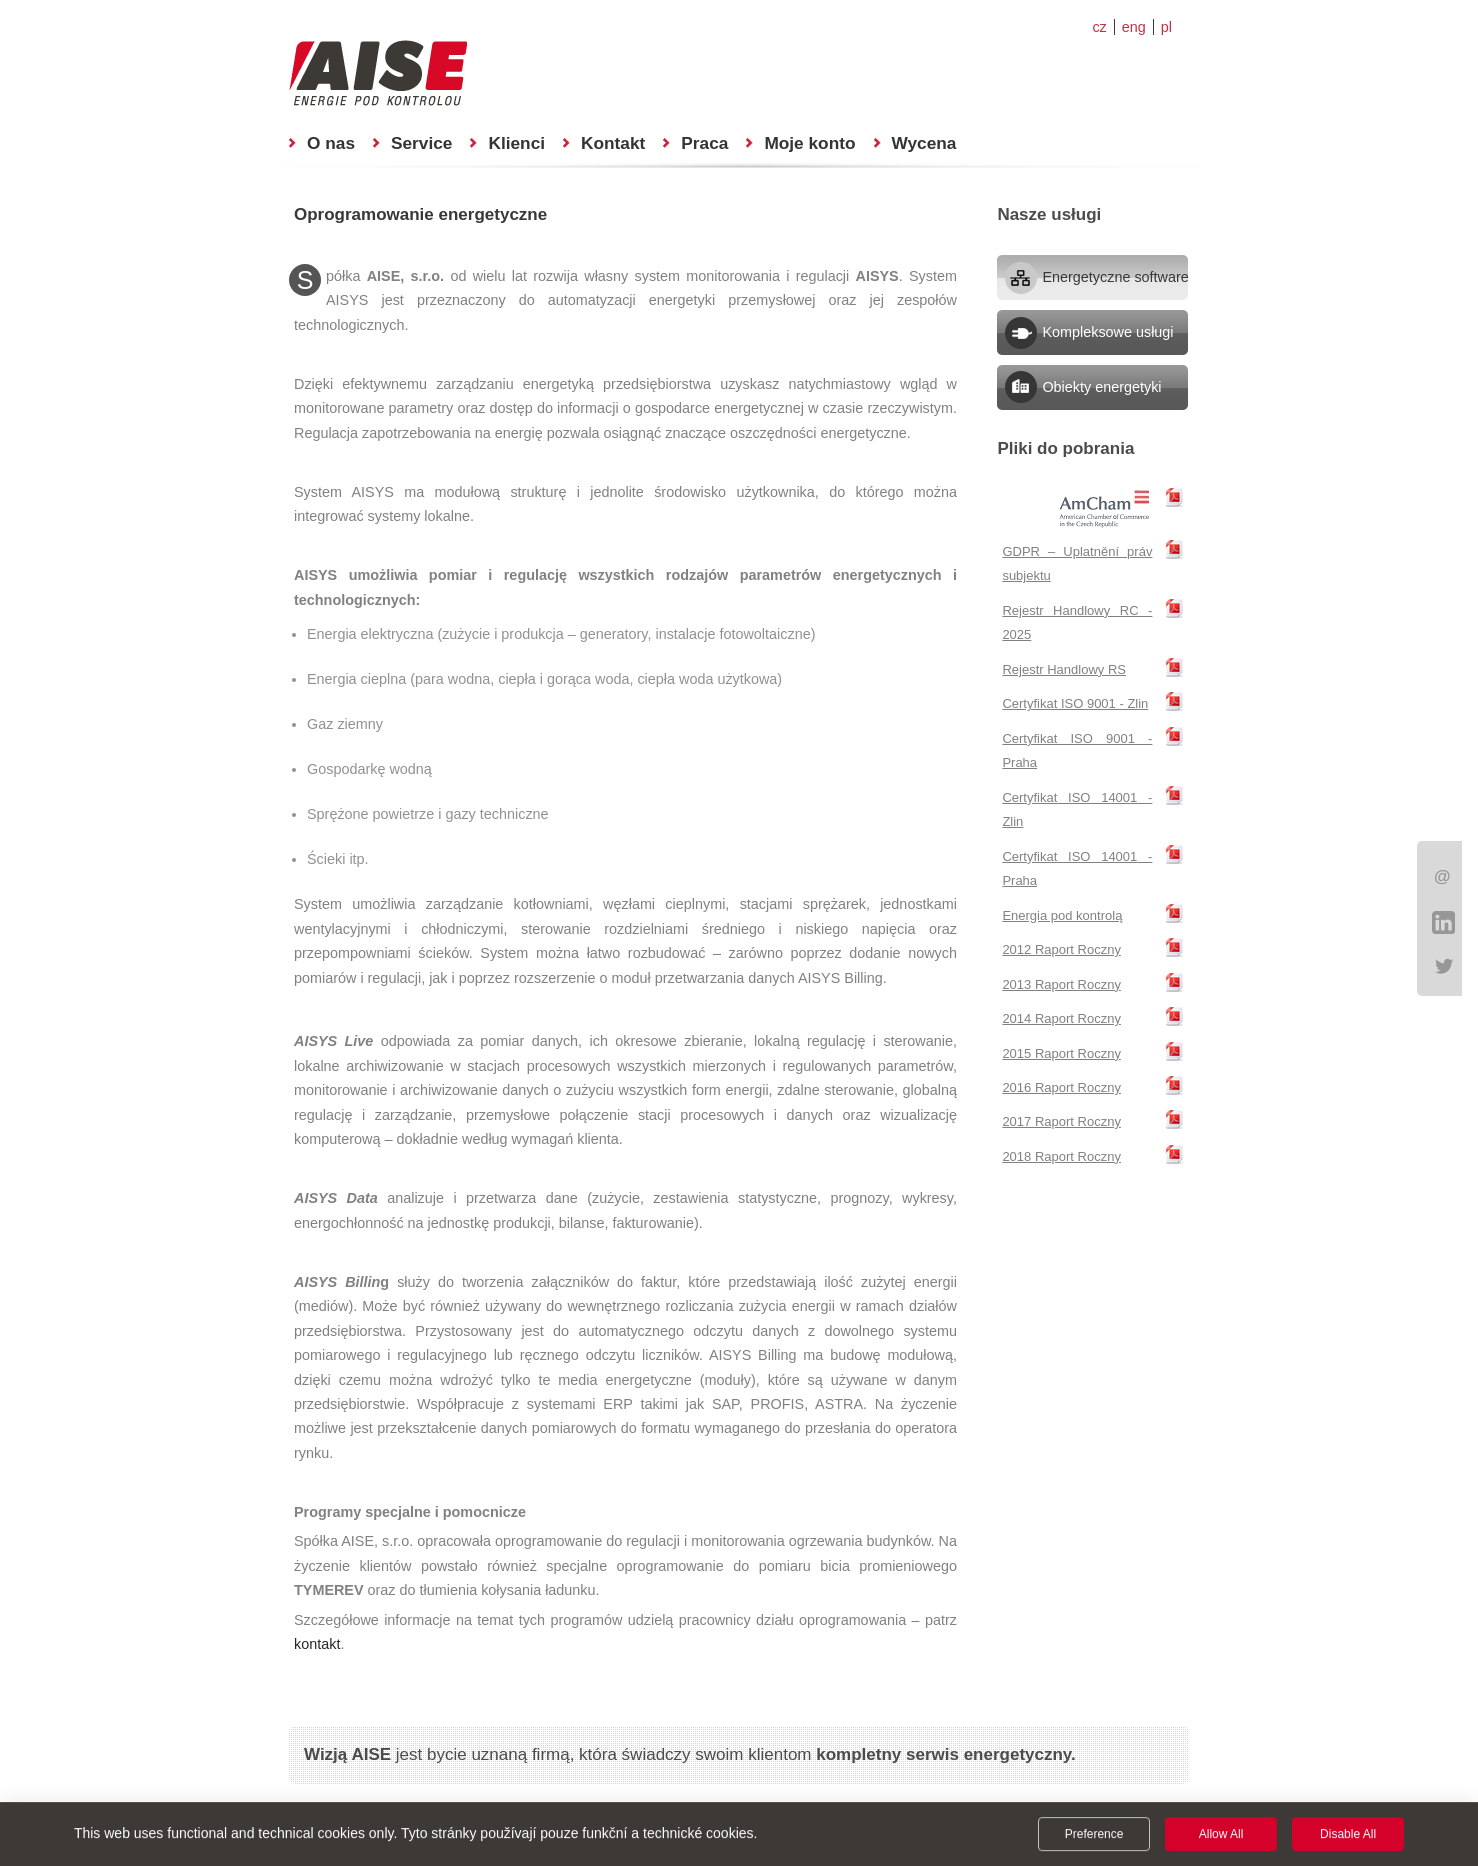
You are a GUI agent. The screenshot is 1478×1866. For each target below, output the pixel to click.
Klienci (516, 143)
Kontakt (613, 143)
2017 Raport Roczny (1061, 1121)
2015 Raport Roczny (1061, 1053)
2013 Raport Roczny (1061, 984)
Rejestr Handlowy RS (1064, 669)
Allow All (1221, 1836)
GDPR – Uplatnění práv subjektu (1077, 563)
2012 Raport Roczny (1061, 949)
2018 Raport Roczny (1061, 1156)
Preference (1094, 1836)
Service (421, 143)
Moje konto (809, 143)
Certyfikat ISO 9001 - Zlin (1075, 703)
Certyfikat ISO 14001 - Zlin (1077, 809)
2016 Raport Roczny (1061, 1087)
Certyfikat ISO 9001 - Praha (1077, 750)
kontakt (317, 1644)
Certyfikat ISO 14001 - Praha (1077, 868)
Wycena (924, 143)
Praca (704, 143)
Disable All (1348, 1836)
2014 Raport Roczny (1061, 1018)
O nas (331, 143)
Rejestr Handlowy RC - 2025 (1077, 622)
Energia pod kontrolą (1062, 915)
